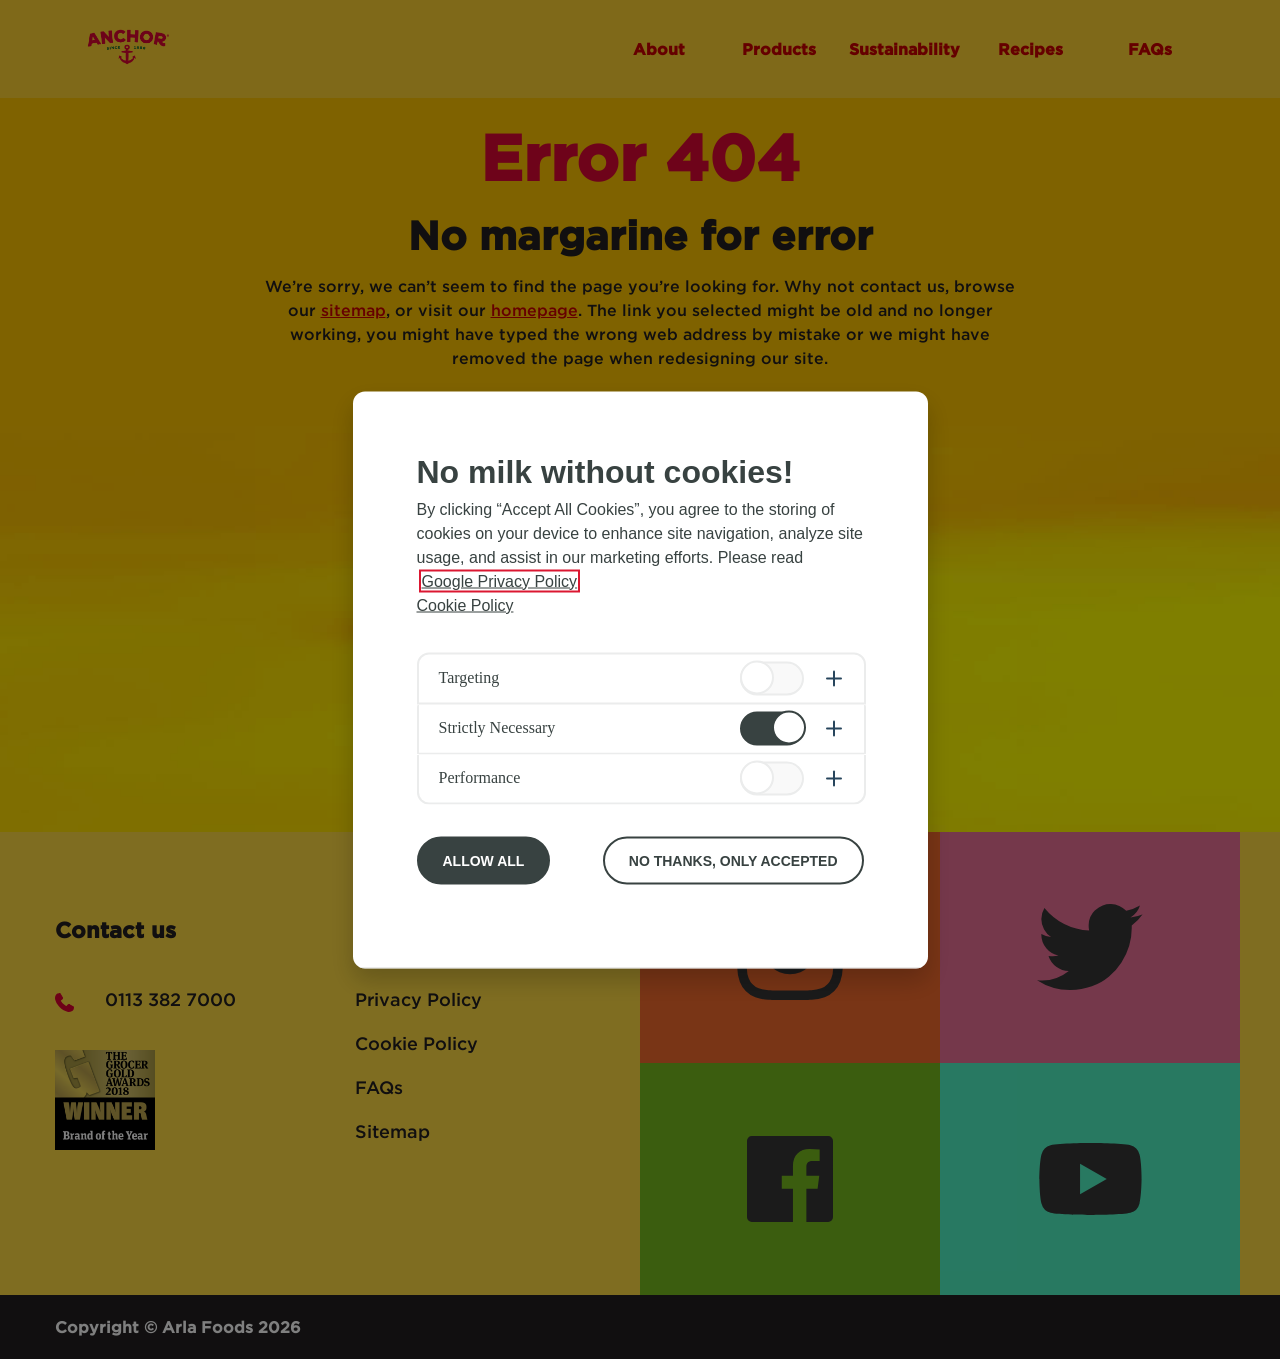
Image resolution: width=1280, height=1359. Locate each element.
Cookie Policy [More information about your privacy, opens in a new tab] (465, 604)
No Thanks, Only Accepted (733, 860)
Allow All (484, 860)
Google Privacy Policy (500, 580)
